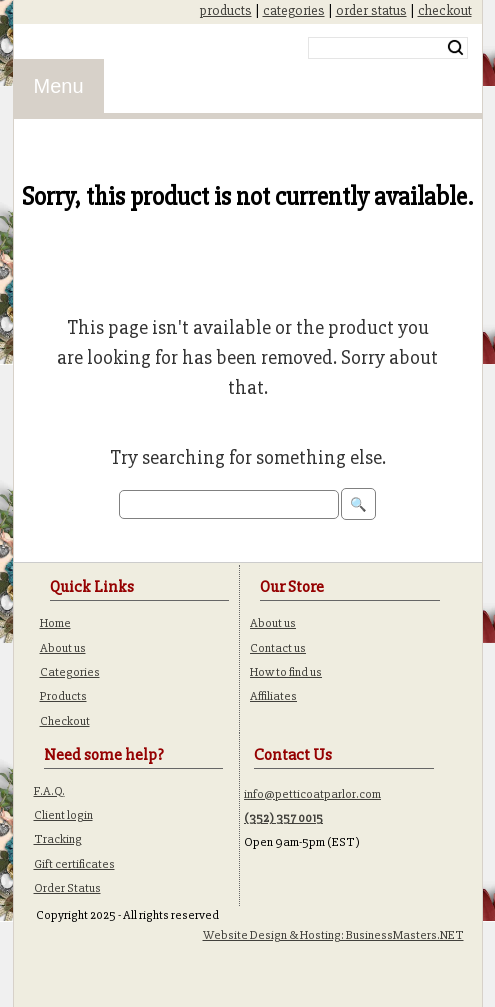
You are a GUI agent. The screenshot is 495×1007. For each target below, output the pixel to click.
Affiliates (273, 696)
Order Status (67, 888)
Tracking (58, 839)
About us (63, 648)
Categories (70, 672)
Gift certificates (74, 864)
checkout (445, 10)
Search (455, 48)
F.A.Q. (49, 791)
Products (63, 696)
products (226, 10)
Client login (63, 815)
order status (371, 10)
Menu (59, 86)
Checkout (65, 721)
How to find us (286, 672)
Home (55, 623)
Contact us (278, 648)
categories (294, 10)
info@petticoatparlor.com (312, 794)
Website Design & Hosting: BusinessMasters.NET (333, 935)
